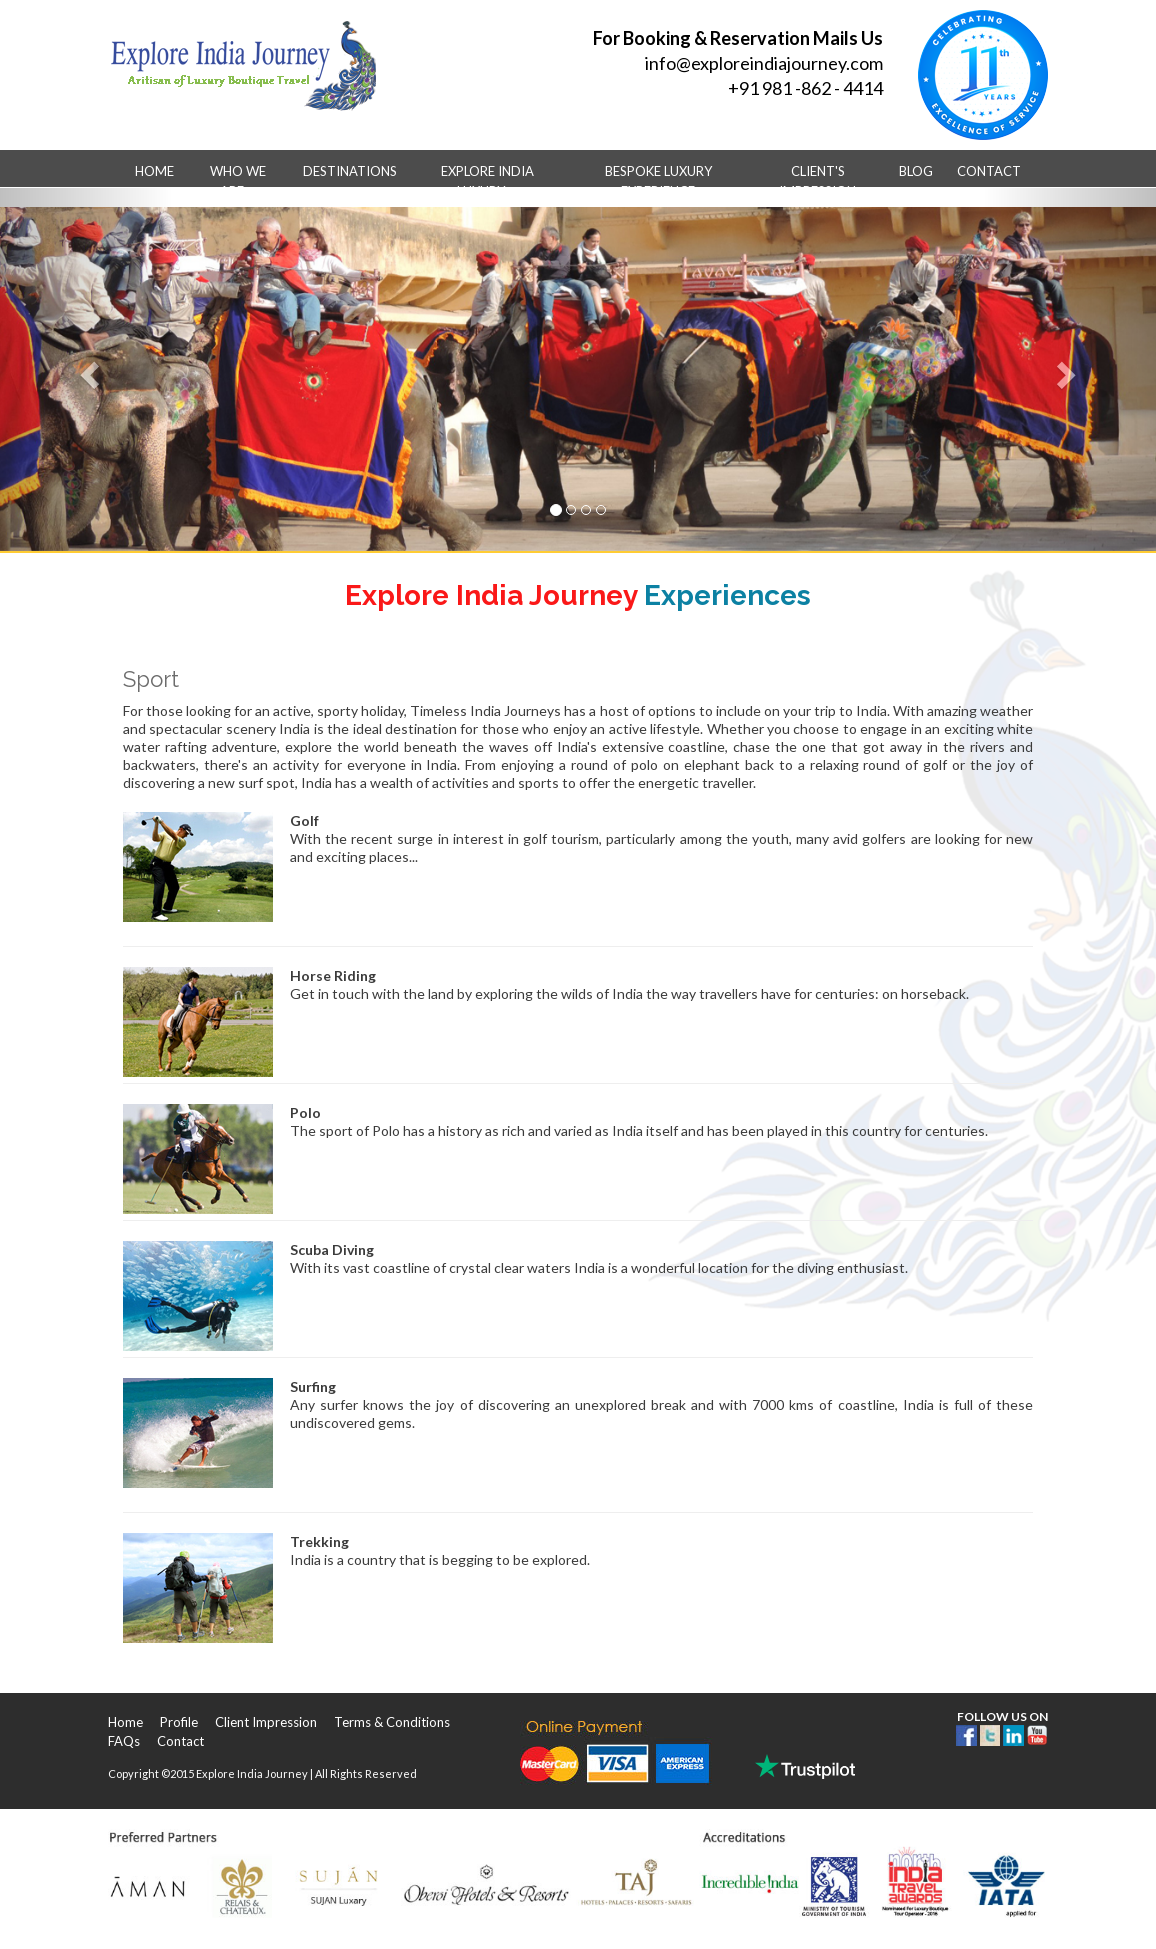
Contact (989, 171)
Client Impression (266, 1722)
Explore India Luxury (487, 181)
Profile (179, 1722)
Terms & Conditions (392, 1722)
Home (154, 171)
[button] (86, 369)
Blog (916, 171)
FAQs (124, 1741)
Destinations (350, 179)
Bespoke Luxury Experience (658, 181)
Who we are (238, 181)
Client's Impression (817, 181)
